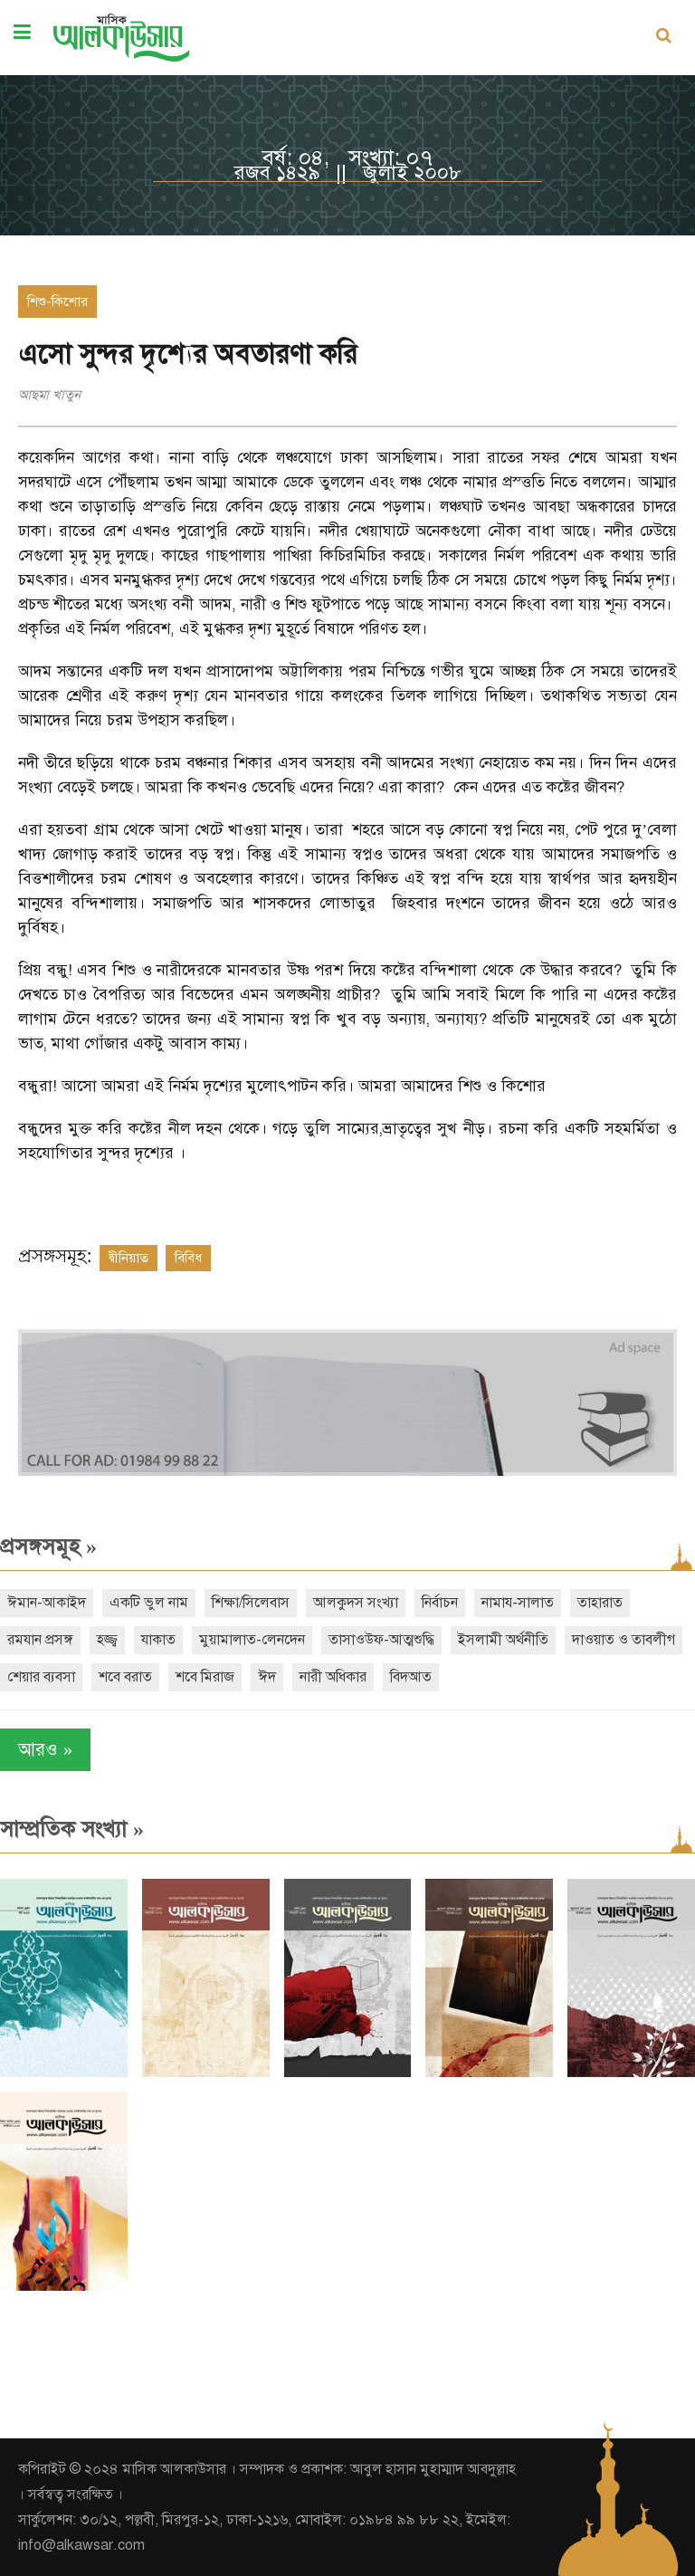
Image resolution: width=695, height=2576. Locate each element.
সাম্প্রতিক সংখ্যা (72, 1829)
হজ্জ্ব (107, 1640)
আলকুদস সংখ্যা (355, 1603)
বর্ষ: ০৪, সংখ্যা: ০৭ (347, 157)
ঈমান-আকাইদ (46, 1603)
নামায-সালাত (517, 1603)
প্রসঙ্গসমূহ (48, 1546)
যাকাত (158, 1640)
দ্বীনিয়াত (128, 1258)
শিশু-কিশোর (57, 301)
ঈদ (267, 1677)
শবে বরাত (125, 1677)
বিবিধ (188, 1258)
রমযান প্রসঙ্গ (40, 1640)
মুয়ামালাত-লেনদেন (252, 1640)
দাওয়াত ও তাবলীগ (623, 1640)
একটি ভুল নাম (148, 1603)
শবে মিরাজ (205, 1677)
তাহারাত (600, 1603)
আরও (45, 1749)
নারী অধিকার (333, 1677)
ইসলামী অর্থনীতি (503, 1640)
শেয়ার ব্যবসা (41, 1677)
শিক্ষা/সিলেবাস (251, 1603)
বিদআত (411, 1677)
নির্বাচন (440, 1603)
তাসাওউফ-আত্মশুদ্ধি (381, 1640)
